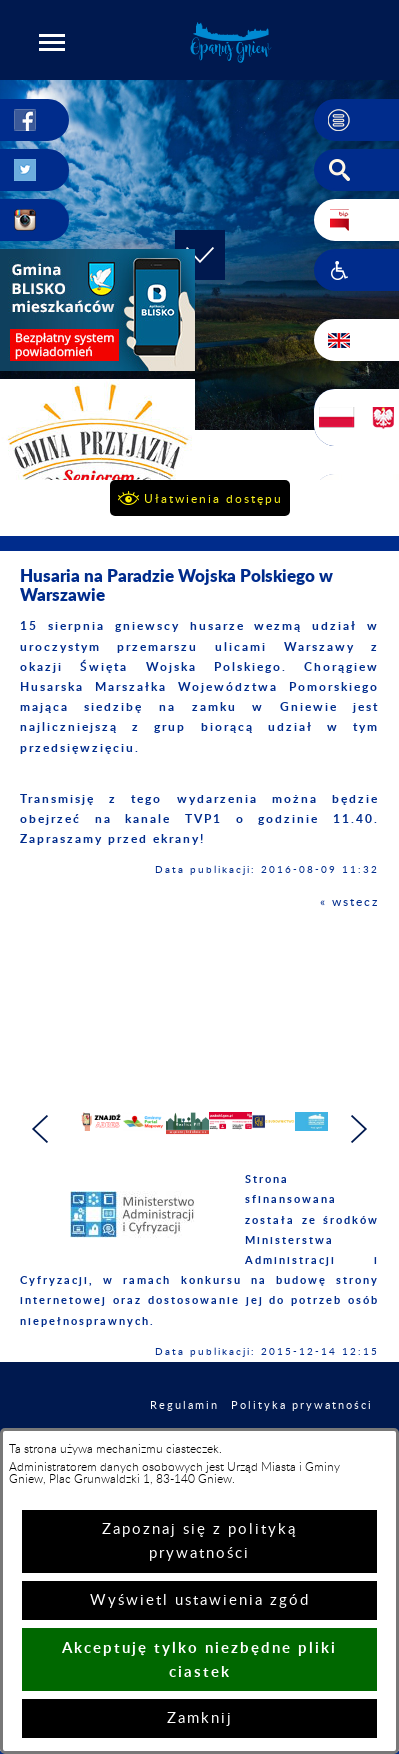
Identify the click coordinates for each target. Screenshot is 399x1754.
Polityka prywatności (302, 1415)
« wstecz (349, 902)
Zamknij (200, 1718)
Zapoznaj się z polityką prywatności (199, 1541)
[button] (52, 42)
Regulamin (184, 1415)
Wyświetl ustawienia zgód (200, 1600)
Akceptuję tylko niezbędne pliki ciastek (199, 1659)
